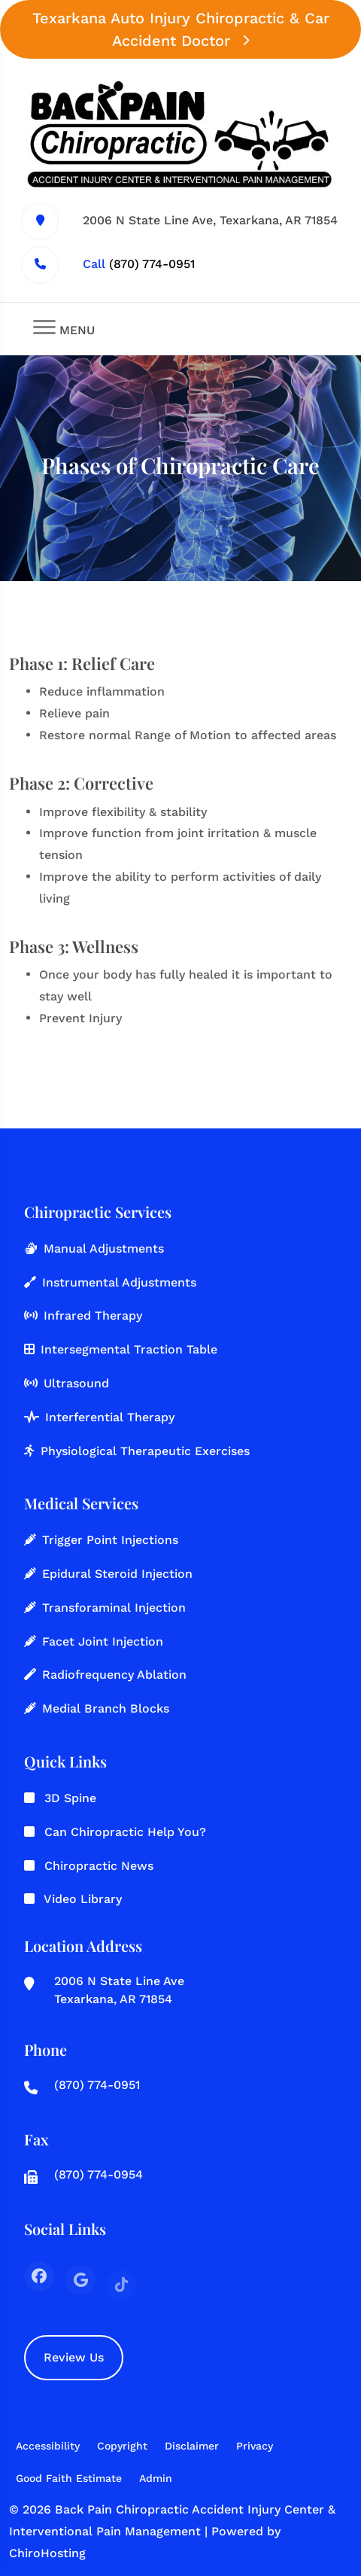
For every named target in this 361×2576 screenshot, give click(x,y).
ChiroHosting (47, 2553)
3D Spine (70, 1798)
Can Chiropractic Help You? (125, 1832)
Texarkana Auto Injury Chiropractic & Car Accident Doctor (180, 29)
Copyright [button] (122, 2446)
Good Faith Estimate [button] (69, 2478)
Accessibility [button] (48, 2446)
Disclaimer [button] (192, 2446)
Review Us (74, 2357)
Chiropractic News (98, 1866)
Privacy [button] (254, 2446)
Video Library (83, 1899)
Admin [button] (155, 2478)
